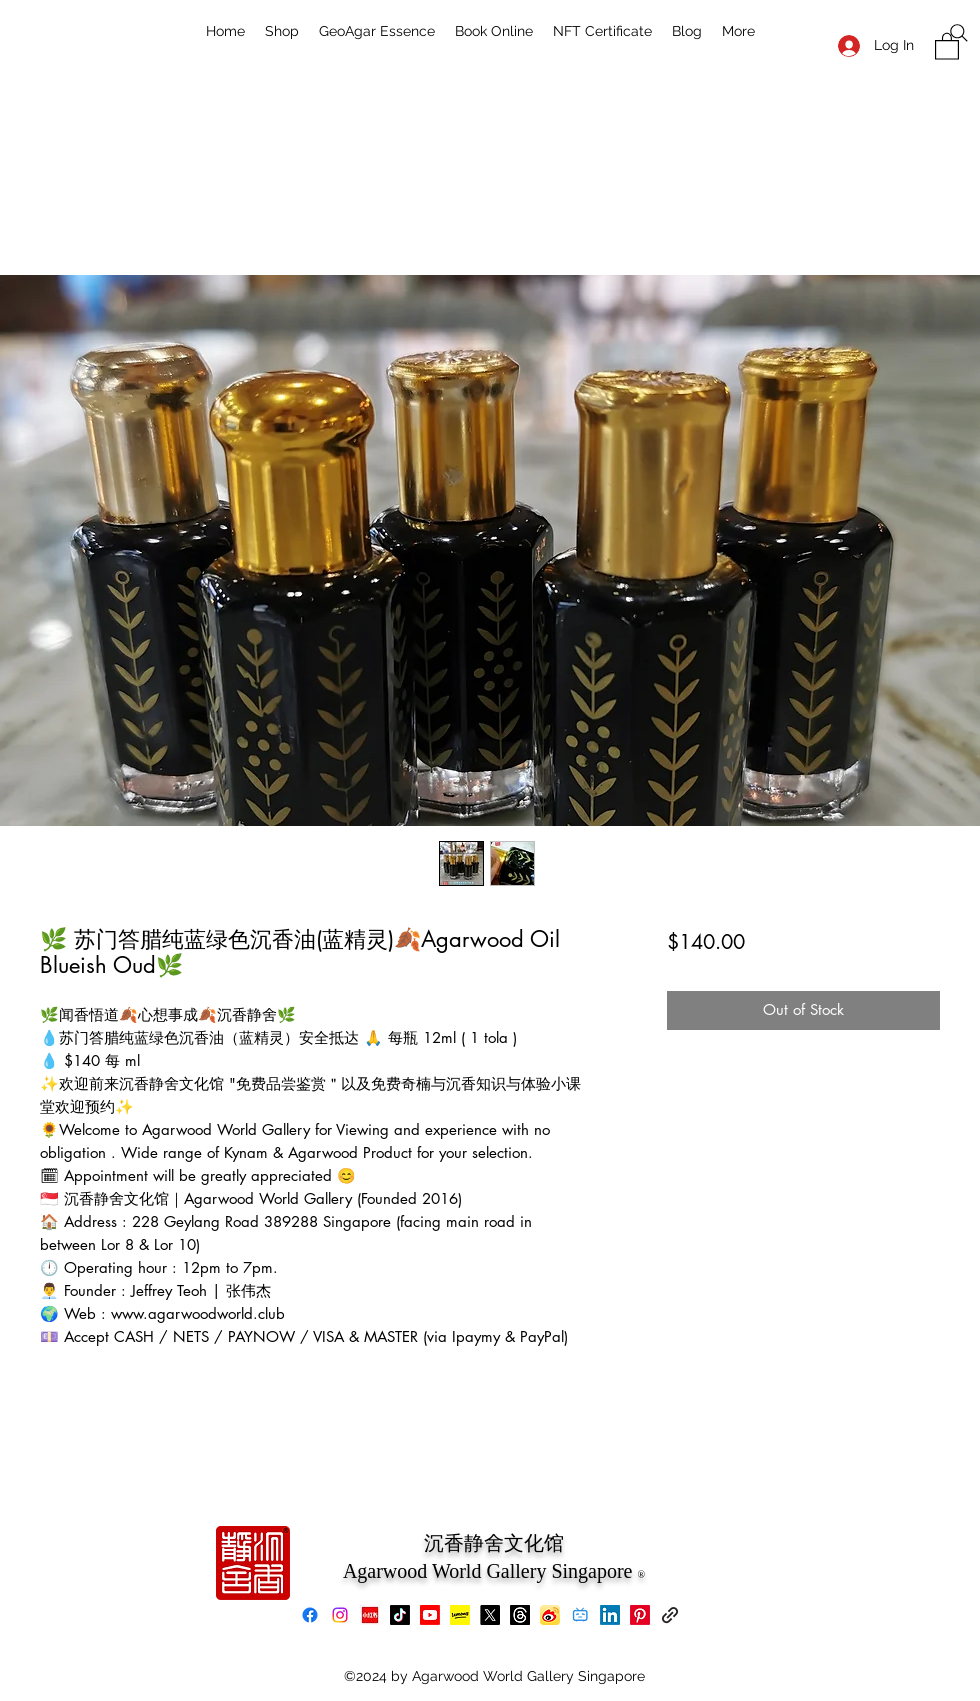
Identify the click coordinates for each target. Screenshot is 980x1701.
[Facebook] (310, 1615)
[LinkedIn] (610, 1615)
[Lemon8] (460, 1615)
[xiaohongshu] (370, 1615)
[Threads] (520, 1615)
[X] (490, 1615)
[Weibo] (550, 1615)
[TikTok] (400, 1615)
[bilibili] (580, 1615)
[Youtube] (430, 1615)
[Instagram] (340, 1615)
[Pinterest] (640, 1615)
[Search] (959, 33)
